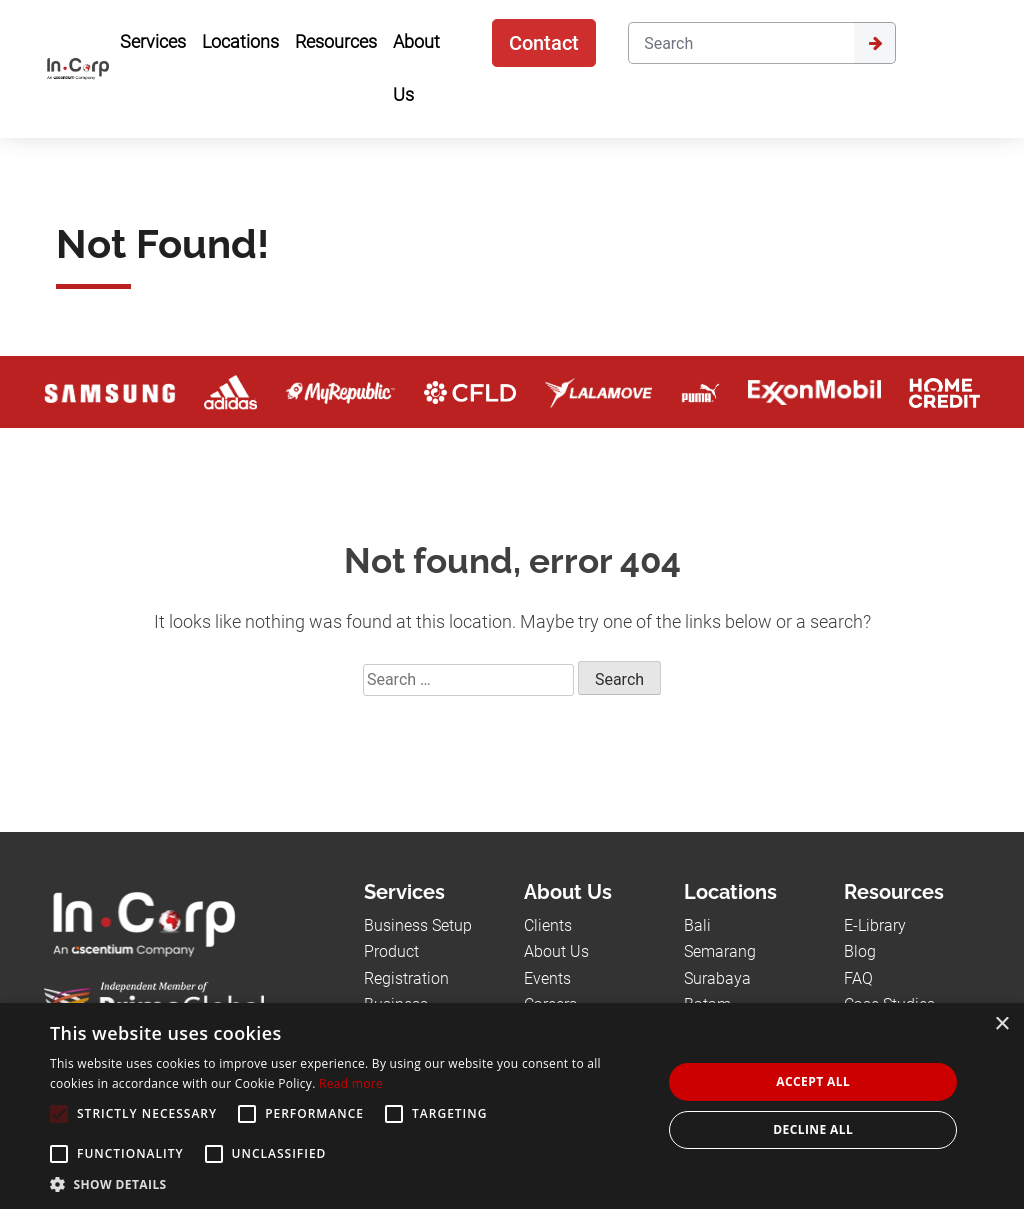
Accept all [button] (813, 1081)
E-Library (875, 925)
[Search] (740, 43)
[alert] (512, 1106)
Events (547, 978)
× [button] (1001, 1024)
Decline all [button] (813, 1129)
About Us (556, 951)
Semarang (720, 951)
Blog (860, 951)
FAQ (858, 978)
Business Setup (418, 925)
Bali (697, 925)
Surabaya (717, 978)
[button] (347, 1184)
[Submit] (875, 43)
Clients (548, 925)
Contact (544, 43)
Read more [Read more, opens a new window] (351, 1083)
